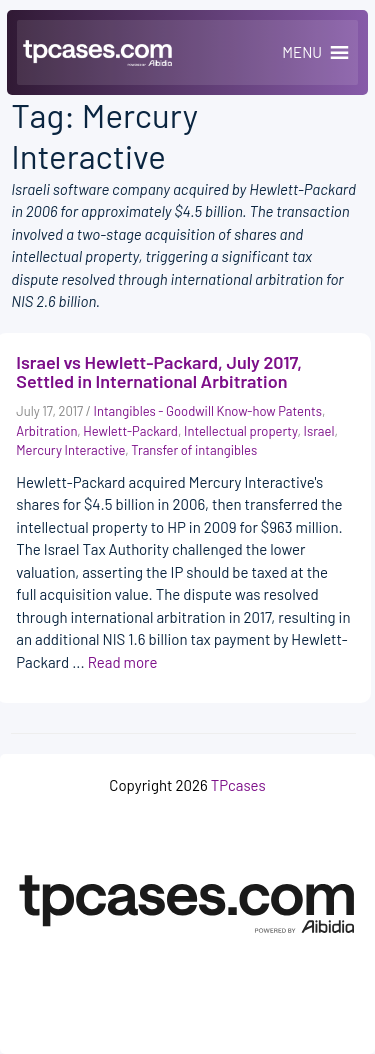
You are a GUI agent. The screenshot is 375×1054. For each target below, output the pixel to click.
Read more (123, 662)
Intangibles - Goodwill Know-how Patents (208, 411)
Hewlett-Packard (130, 431)
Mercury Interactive (70, 450)
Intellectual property (240, 431)
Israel (319, 431)
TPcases (238, 785)
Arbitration (46, 431)
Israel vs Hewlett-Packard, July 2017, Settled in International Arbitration (159, 372)
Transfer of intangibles (194, 450)
